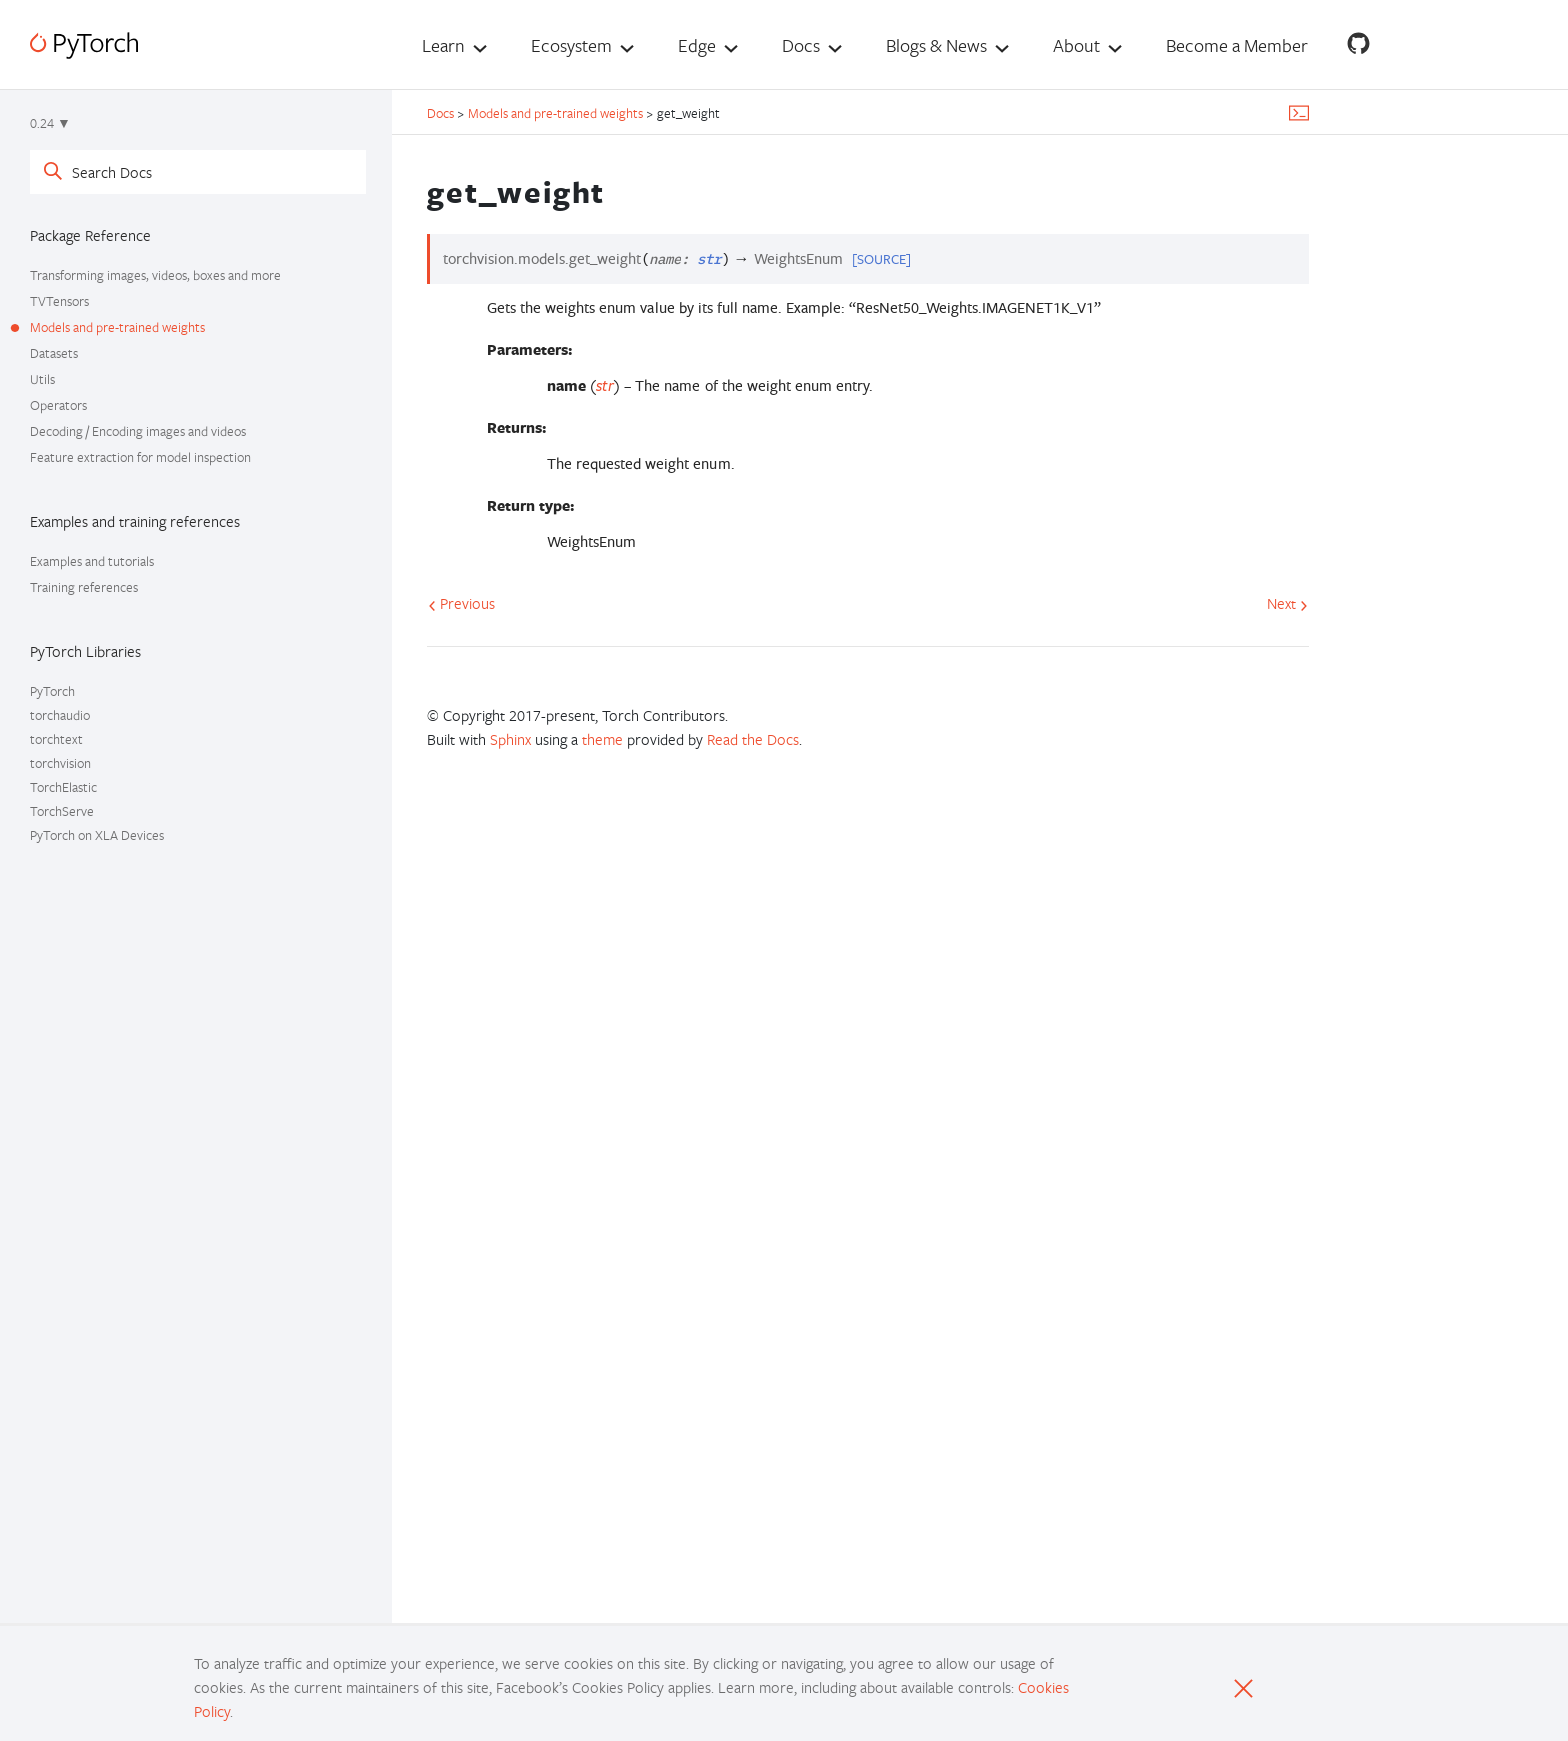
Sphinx (510, 739)
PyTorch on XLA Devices (97, 835)
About (1076, 45)
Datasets (54, 353)
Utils (42, 379)
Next (1287, 603)
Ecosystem (571, 45)
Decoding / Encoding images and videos (138, 431)
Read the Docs (753, 739)
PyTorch (52, 691)
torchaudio (60, 715)
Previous (461, 603)
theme (602, 739)
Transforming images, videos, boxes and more (155, 275)
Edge (697, 45)
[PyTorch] (84, 45)
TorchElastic (63, 787)
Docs (801, 45)
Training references (84, 587)
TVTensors (59, 301)
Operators (58, 405)
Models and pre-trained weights (117, 327)
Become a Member (1237, 45)
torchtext (56, 739)
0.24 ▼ (50, 123)
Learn (443, 45)
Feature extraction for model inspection (140, 457)
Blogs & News (936, 45)
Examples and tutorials (92, 561)
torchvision (60, 763)
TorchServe (62, 811)
